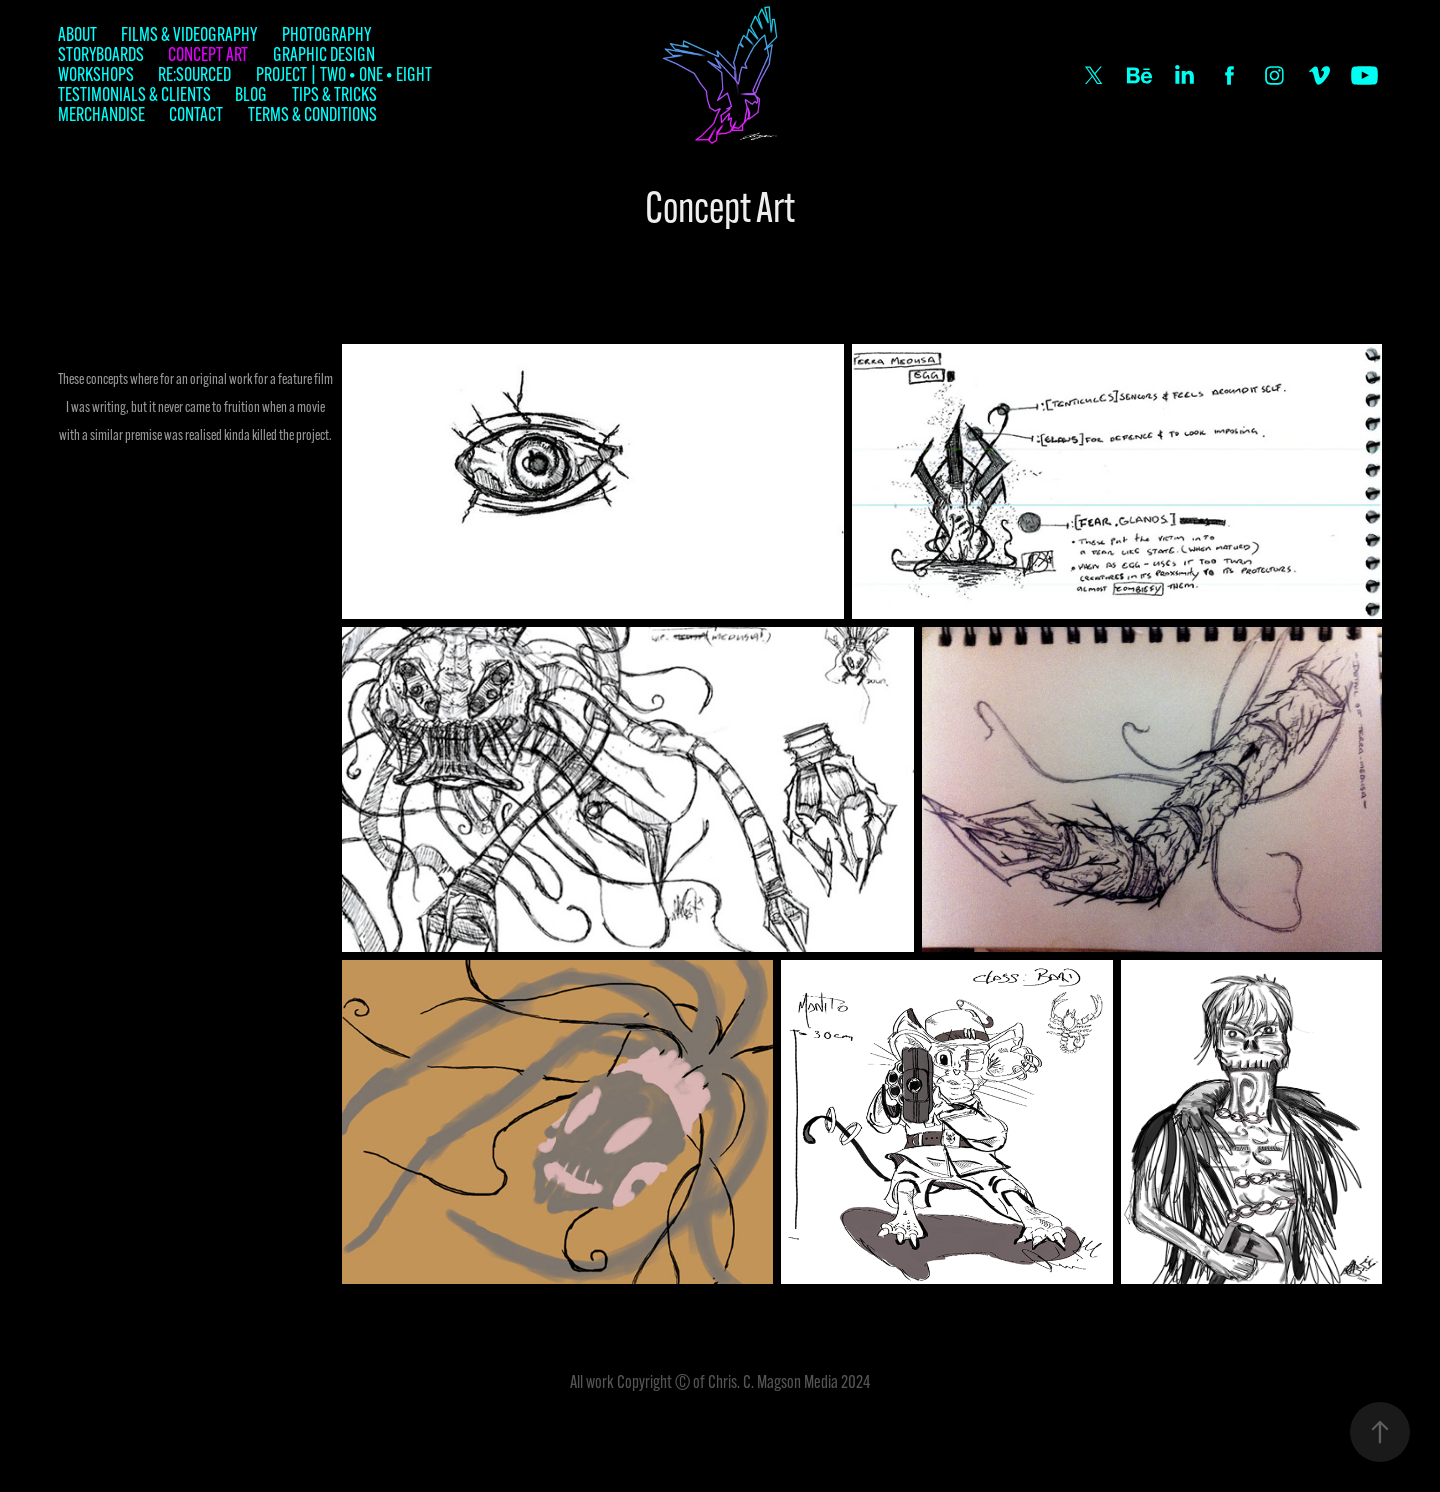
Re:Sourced (194, 74)
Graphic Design (324, 54)
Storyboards (101, 54)
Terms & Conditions (312, 114)
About (77, 34)
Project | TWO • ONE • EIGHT (344, 74)
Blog (251, 94)
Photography (326, 34)
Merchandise (101, 114)
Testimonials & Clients (134, 94)
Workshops (96, 74)
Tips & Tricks (334, 94)
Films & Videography (189, 34)
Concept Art (208, 54)
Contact (196, 114)
